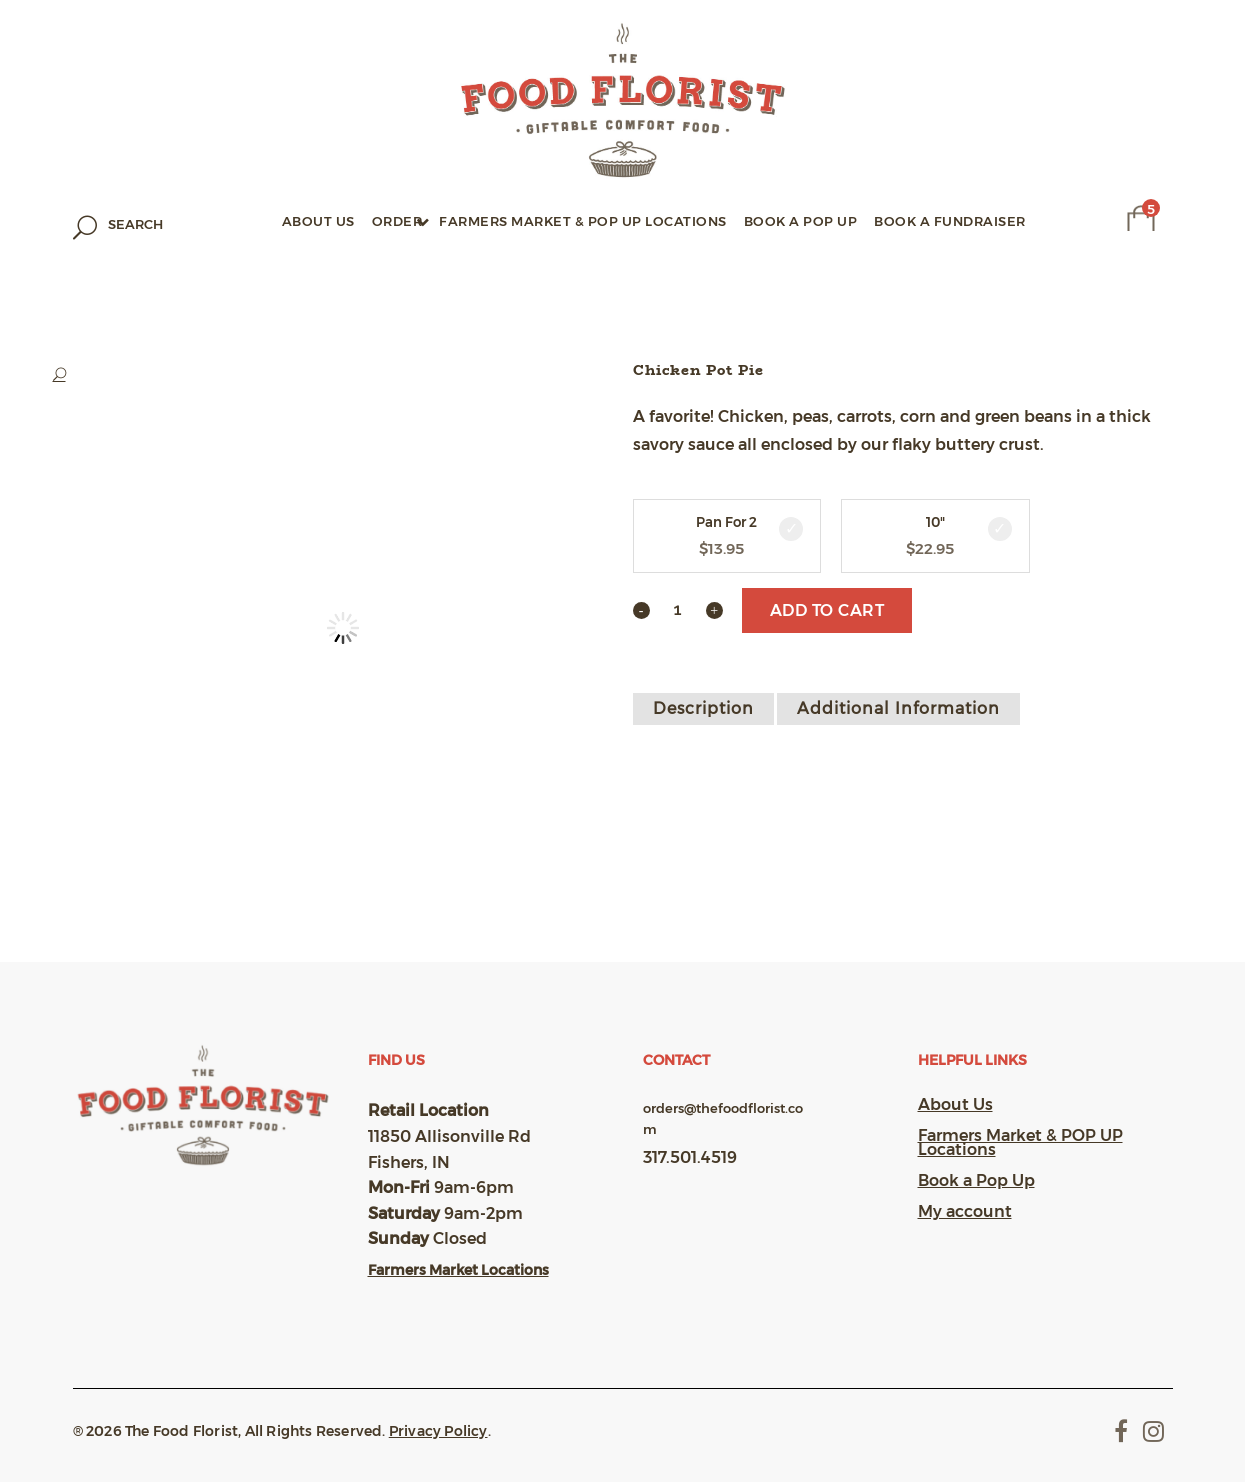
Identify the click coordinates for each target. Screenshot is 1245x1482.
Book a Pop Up (976, 1181)
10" (935, 523)
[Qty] (678, 609)
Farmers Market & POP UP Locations (1020, 1143)
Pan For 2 (726, 523)
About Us (955, 1105)
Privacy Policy (438, 1431)
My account (965, 1212)
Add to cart (827, 610)
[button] (323, 375)
